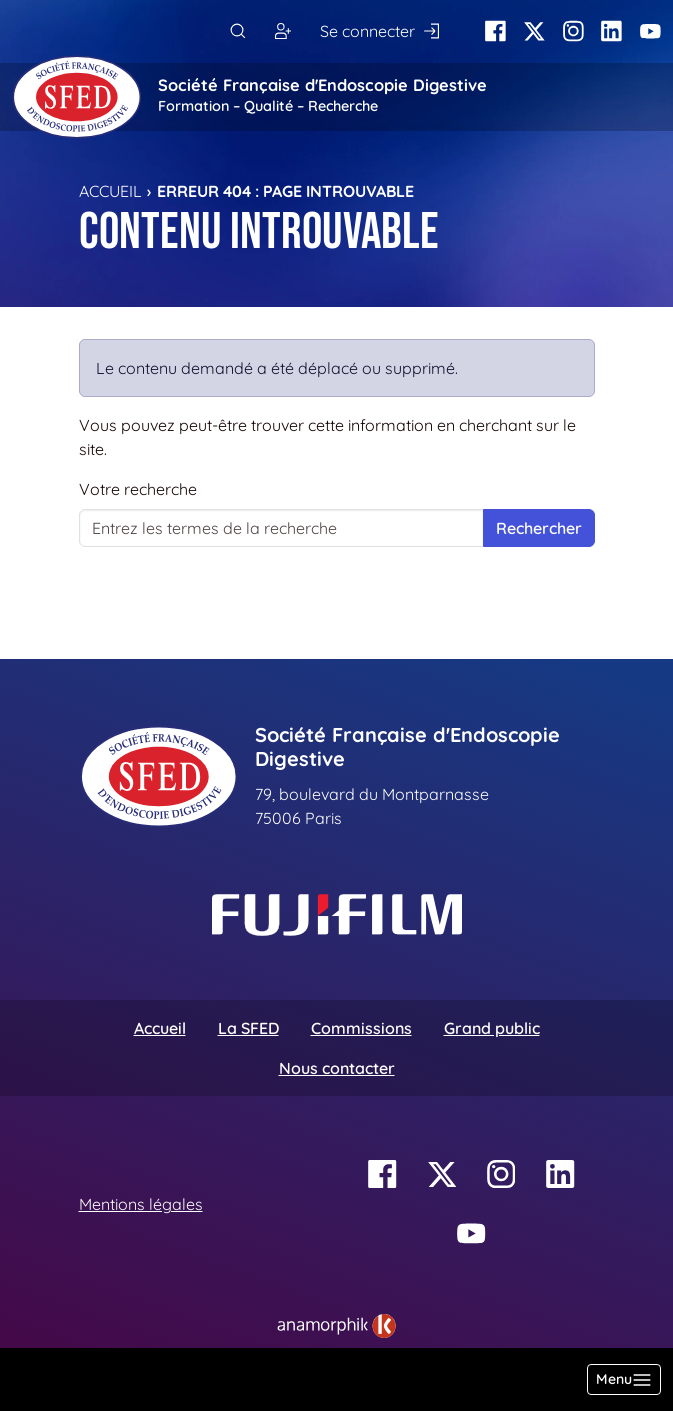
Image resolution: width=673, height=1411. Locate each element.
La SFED (248, 1028)
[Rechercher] (237, 31)
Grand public (492, 1028)
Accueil (110, 191)
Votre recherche (138, 489)
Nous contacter (337, 1068)
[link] (336, 1326)
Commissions (361, 1028)
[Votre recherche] (281, 528)
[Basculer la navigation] (624, 1379)
